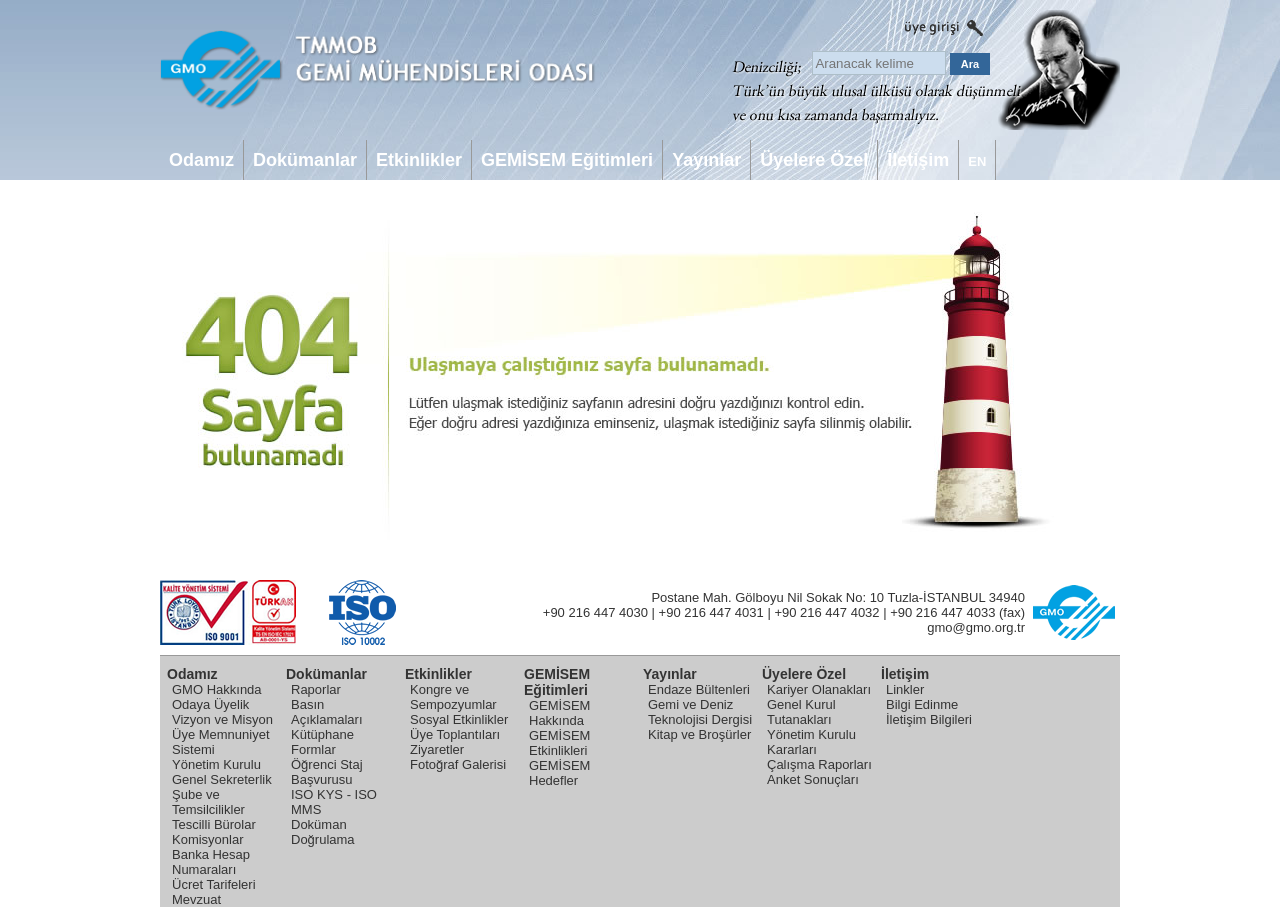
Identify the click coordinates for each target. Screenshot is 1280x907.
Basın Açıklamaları (327, 712)
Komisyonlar (208, 839)
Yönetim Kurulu (216, 764)
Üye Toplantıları (455, 734)
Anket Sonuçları (813, 779)
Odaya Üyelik (210, 704)
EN (977, 161)
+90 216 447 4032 (826, 612)
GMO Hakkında (217, 689)
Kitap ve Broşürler (699, 734)
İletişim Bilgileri (929, 719)
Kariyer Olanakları (819, 689)
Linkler (905, 689)
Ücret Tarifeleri (214, 884)
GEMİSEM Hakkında (559, 713)
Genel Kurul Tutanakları (801, 712)
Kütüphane (322, 734)
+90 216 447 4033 (942, 612)
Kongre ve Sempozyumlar (453, 697)
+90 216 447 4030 (595, 612)
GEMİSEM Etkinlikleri (559, 743)
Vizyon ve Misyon (222, 719)
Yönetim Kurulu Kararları (811, 742)
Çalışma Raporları (819, 764)
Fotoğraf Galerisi (458, 764)
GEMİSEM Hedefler (559, 773)
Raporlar (316, 689)
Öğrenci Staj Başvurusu (327, 772)
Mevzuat (196, 899)
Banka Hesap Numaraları (211, 862)
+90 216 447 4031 (711, 612)
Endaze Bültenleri (699, 689)
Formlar (313, 749)
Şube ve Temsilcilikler (208, 802)
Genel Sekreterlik (222, 779)
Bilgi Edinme (922, 704)
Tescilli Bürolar (214, 824)
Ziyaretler (437, 749)
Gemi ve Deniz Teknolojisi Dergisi (700, 712)
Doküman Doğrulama (323, 832)
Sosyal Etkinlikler (459, 719)
